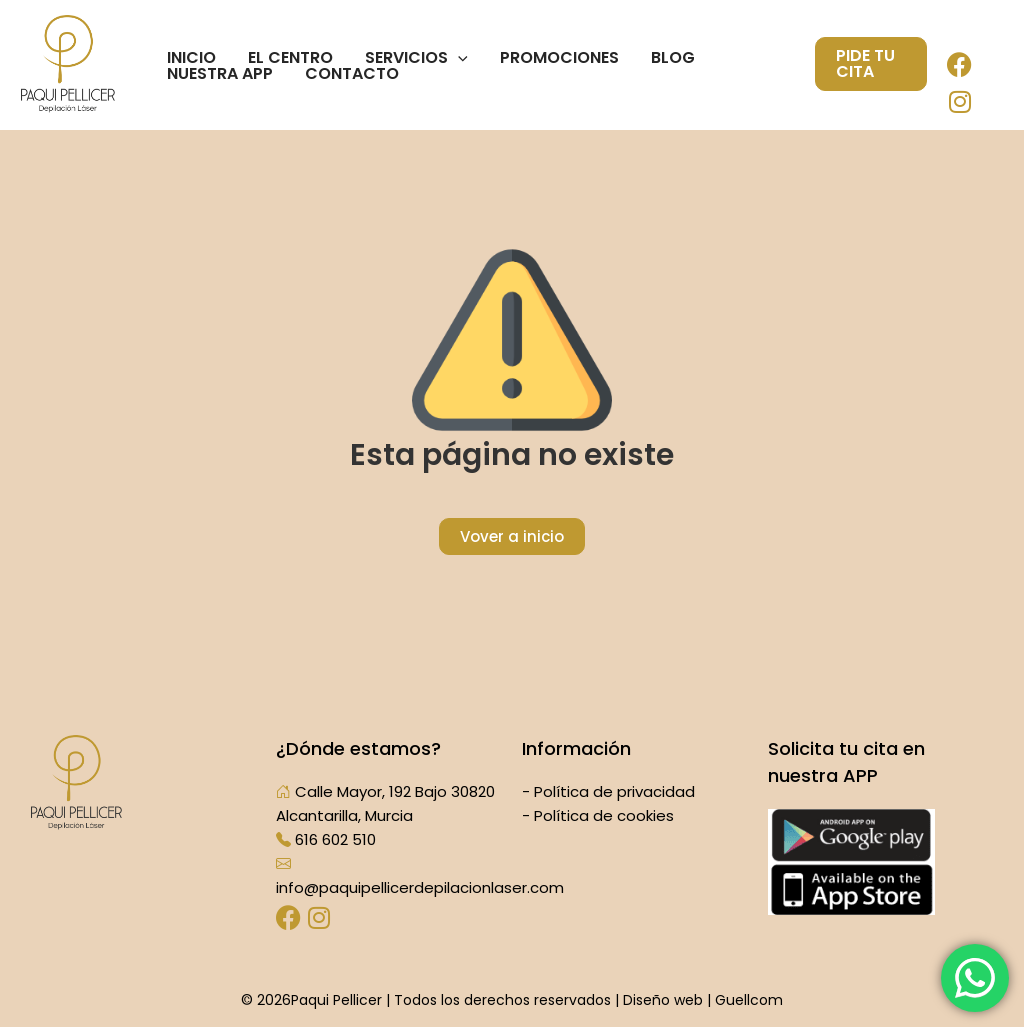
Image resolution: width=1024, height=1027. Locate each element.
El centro (290, 58)
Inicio (191, 58)
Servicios (416, 58)
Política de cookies (604, 815)
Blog (673, 58)
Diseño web (663, 1000)
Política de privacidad (614, 791)
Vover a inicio (512, 536)
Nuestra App (220, 74)
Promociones (559, 58)
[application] (458, 58)
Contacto (352, 74)
